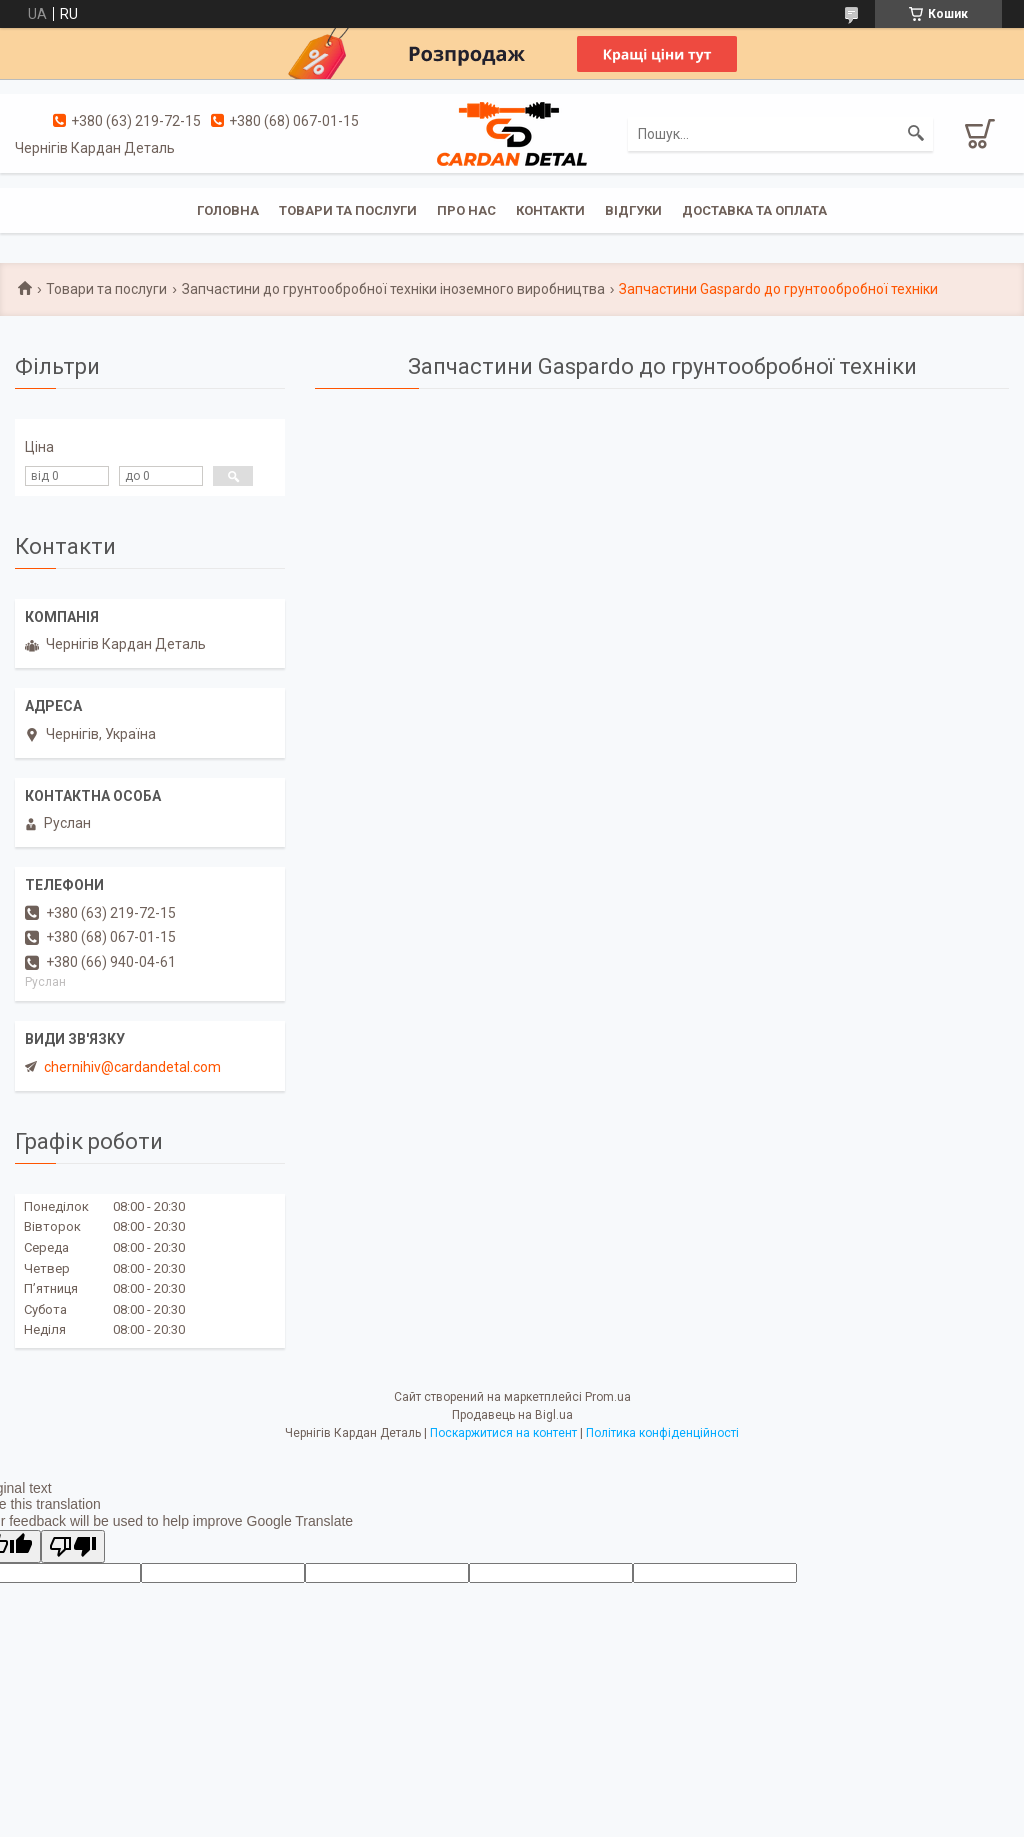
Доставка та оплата (754, 210)
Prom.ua (608, 1397)
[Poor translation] (73, 1546)
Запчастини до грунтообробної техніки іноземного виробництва (393, 289)
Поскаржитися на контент (503, 1433)
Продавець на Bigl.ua (512, 1415)
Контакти (550, 210)
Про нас (466, 210)
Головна (228, 210)
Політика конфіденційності (662, 1433)
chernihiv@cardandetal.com (132, 1067)
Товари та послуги (348, 210)
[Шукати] (916, 134)
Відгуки (633, 210)
